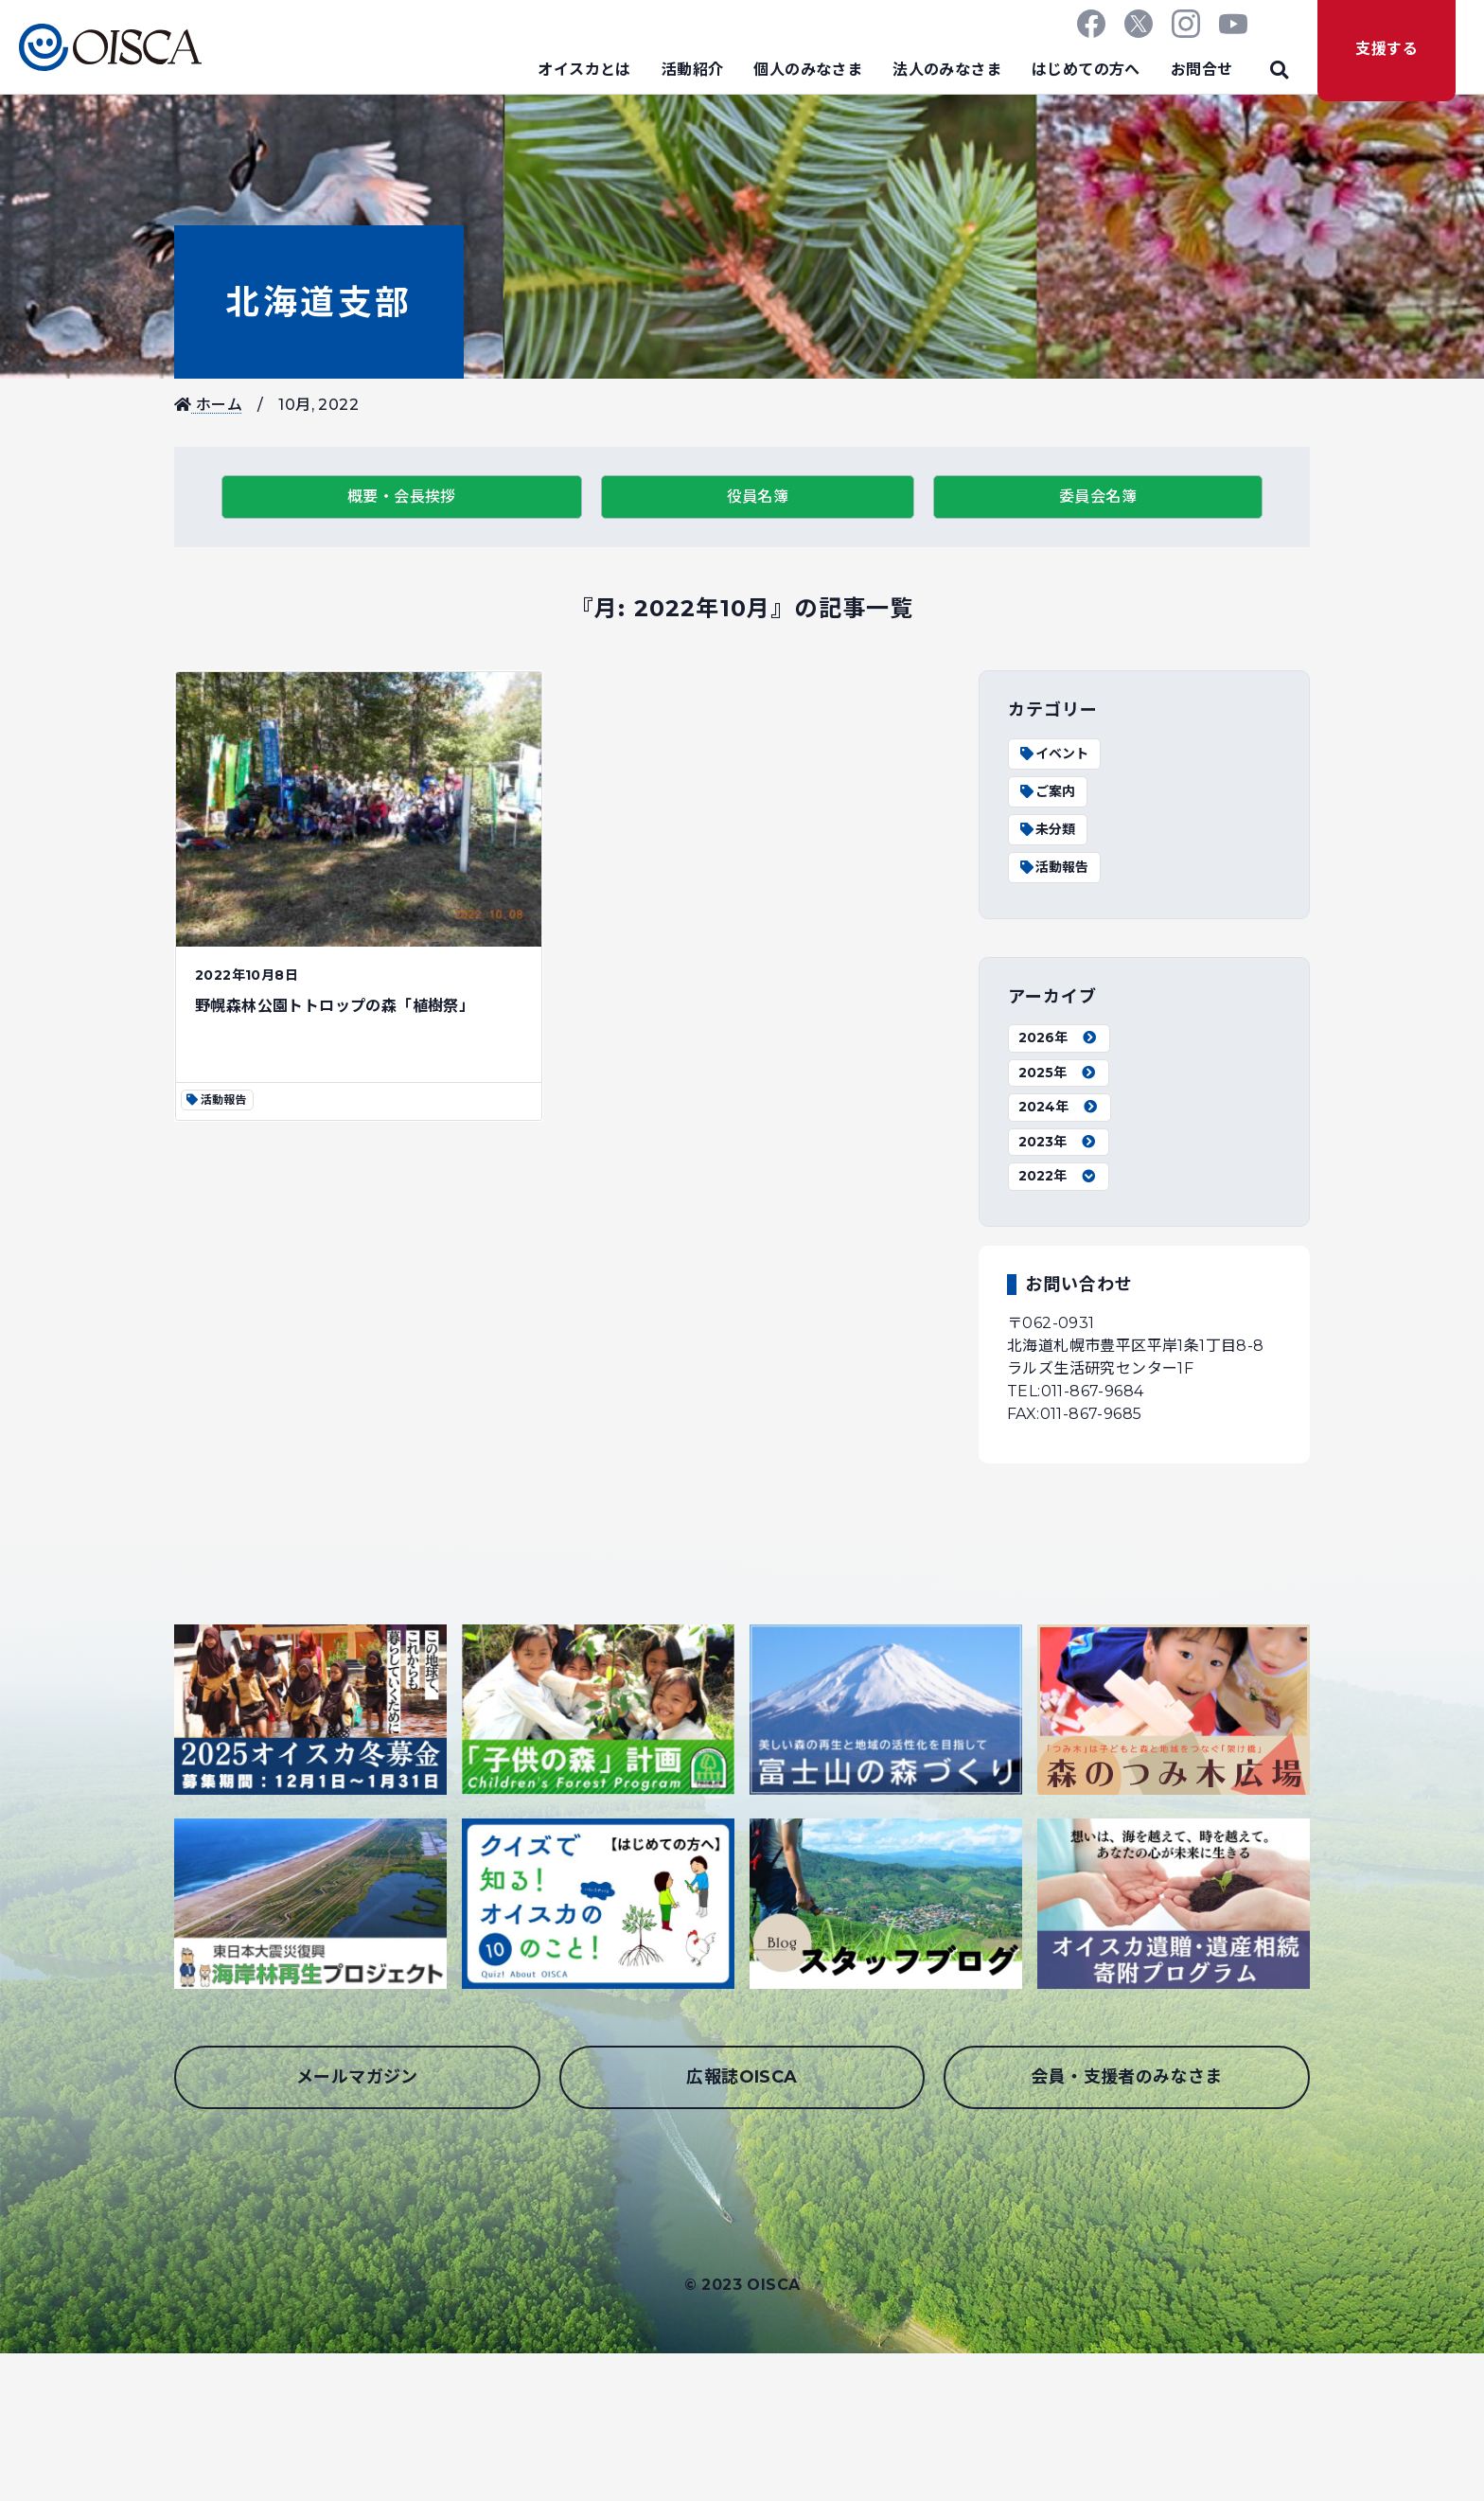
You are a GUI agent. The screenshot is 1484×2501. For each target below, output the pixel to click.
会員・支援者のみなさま (1126, 2076)
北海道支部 (319, 302)
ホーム (208, 405)
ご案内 (1046, 791)
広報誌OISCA (741, 2076)
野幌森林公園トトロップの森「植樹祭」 (334, 1006)
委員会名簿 (1098, 497)
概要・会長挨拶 (401, 497)
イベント (1053, 753)
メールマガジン (357, 2076)
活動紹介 (693, 70)
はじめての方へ (1086, 70)
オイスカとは (584, 70)
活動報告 (1053, 867)
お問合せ (1202, 70)
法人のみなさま (946, 70)
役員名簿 (758, 497)
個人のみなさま (807, 70)
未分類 (1046, 829)
